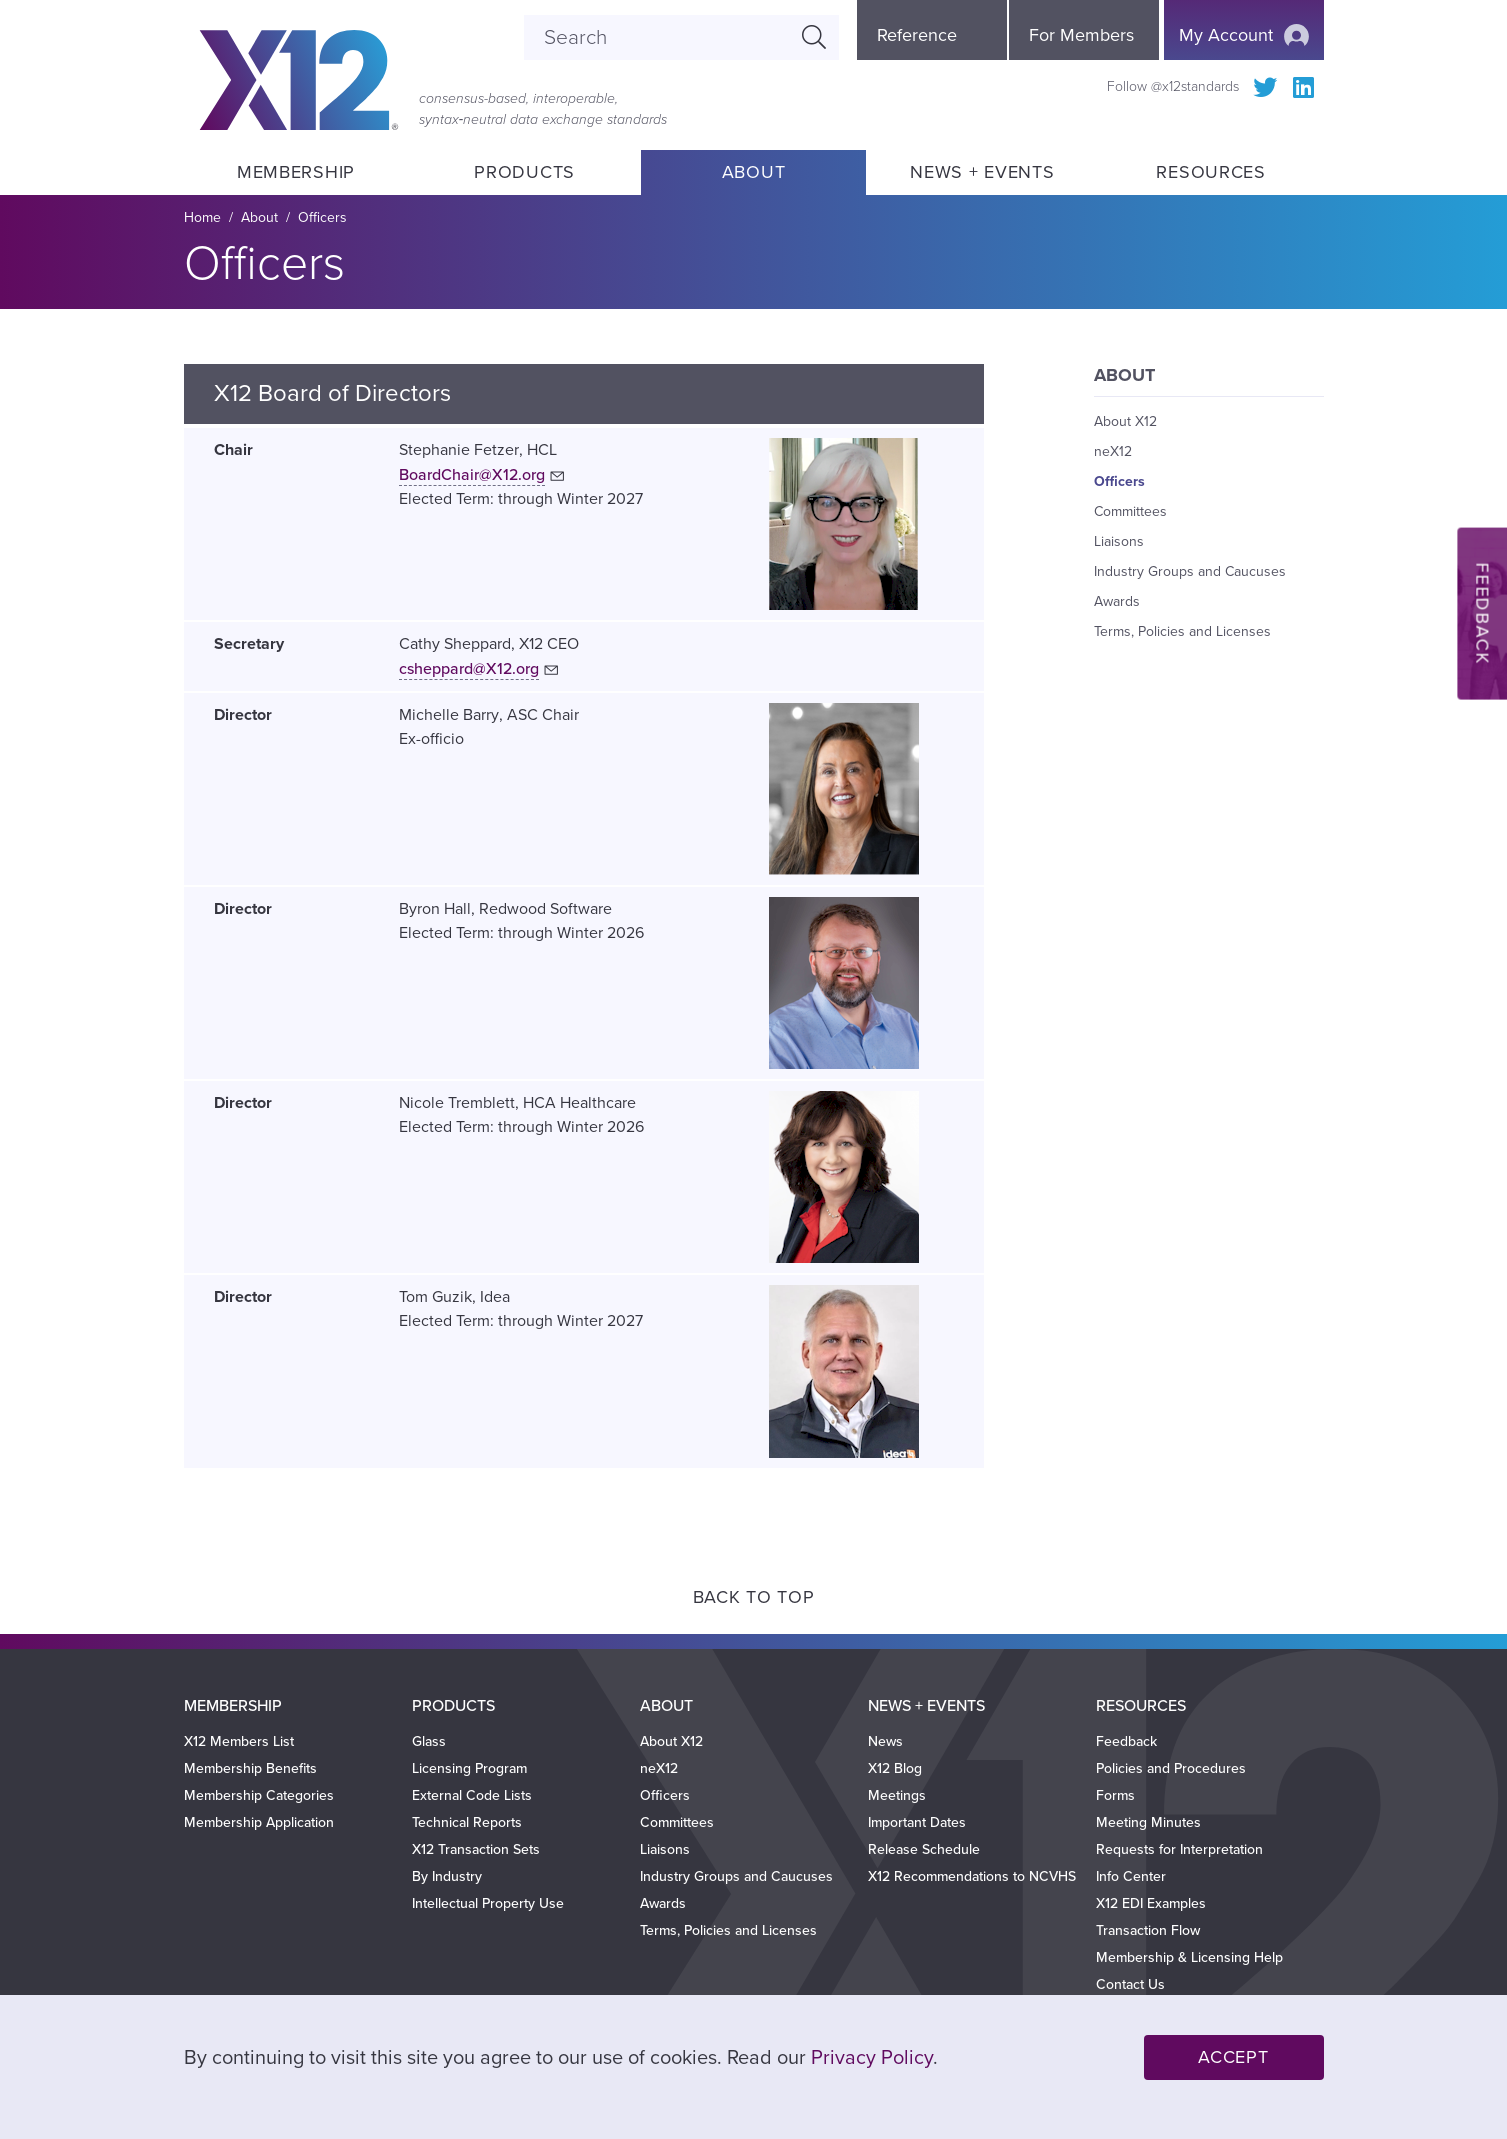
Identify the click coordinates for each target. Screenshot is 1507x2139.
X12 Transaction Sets (476, 1849)
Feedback (1126, 1741)
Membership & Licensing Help (1189, 1957)
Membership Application (259, 1822)
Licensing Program (469, 1768)
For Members (1081, 35)
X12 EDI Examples (1151, 1903)
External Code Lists (472, 1795)
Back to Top (754, 1597)
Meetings (897, 1795)
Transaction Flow (1148, 1930)
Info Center (1131, 1876)
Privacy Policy (872, 2058)
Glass (429, 1741)
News (885, 1741)
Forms (1115, 1795)
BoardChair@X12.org (472, 475)
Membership (296, 172)
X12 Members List (239, 1741)
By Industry (447, 1876)
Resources (1210, 172)
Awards (1117, 601)
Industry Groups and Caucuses (1190, 571)
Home (202, 217)
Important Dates (917, 1822)
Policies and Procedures (1171, 1768)
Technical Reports (467, 1822)
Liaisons (1119, 541)
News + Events (982, 172)
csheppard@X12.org (469, 669)
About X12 (1125, 421)
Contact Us (1130, 1984)
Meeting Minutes (1148, 1822)
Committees (1130, 511)
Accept (1233, 2057)
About (754, 172)
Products (524, 172)
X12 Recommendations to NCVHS (972, 1876)
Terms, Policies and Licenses (1182, 631)
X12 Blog (895, 1768)
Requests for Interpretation (1179, 1849)
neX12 (1113, 451)
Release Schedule (924, 1849)
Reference (917, 35)
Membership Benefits (250, 1768)
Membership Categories (259, 1795)
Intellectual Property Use (488, 1903)
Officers (1119, 481)
